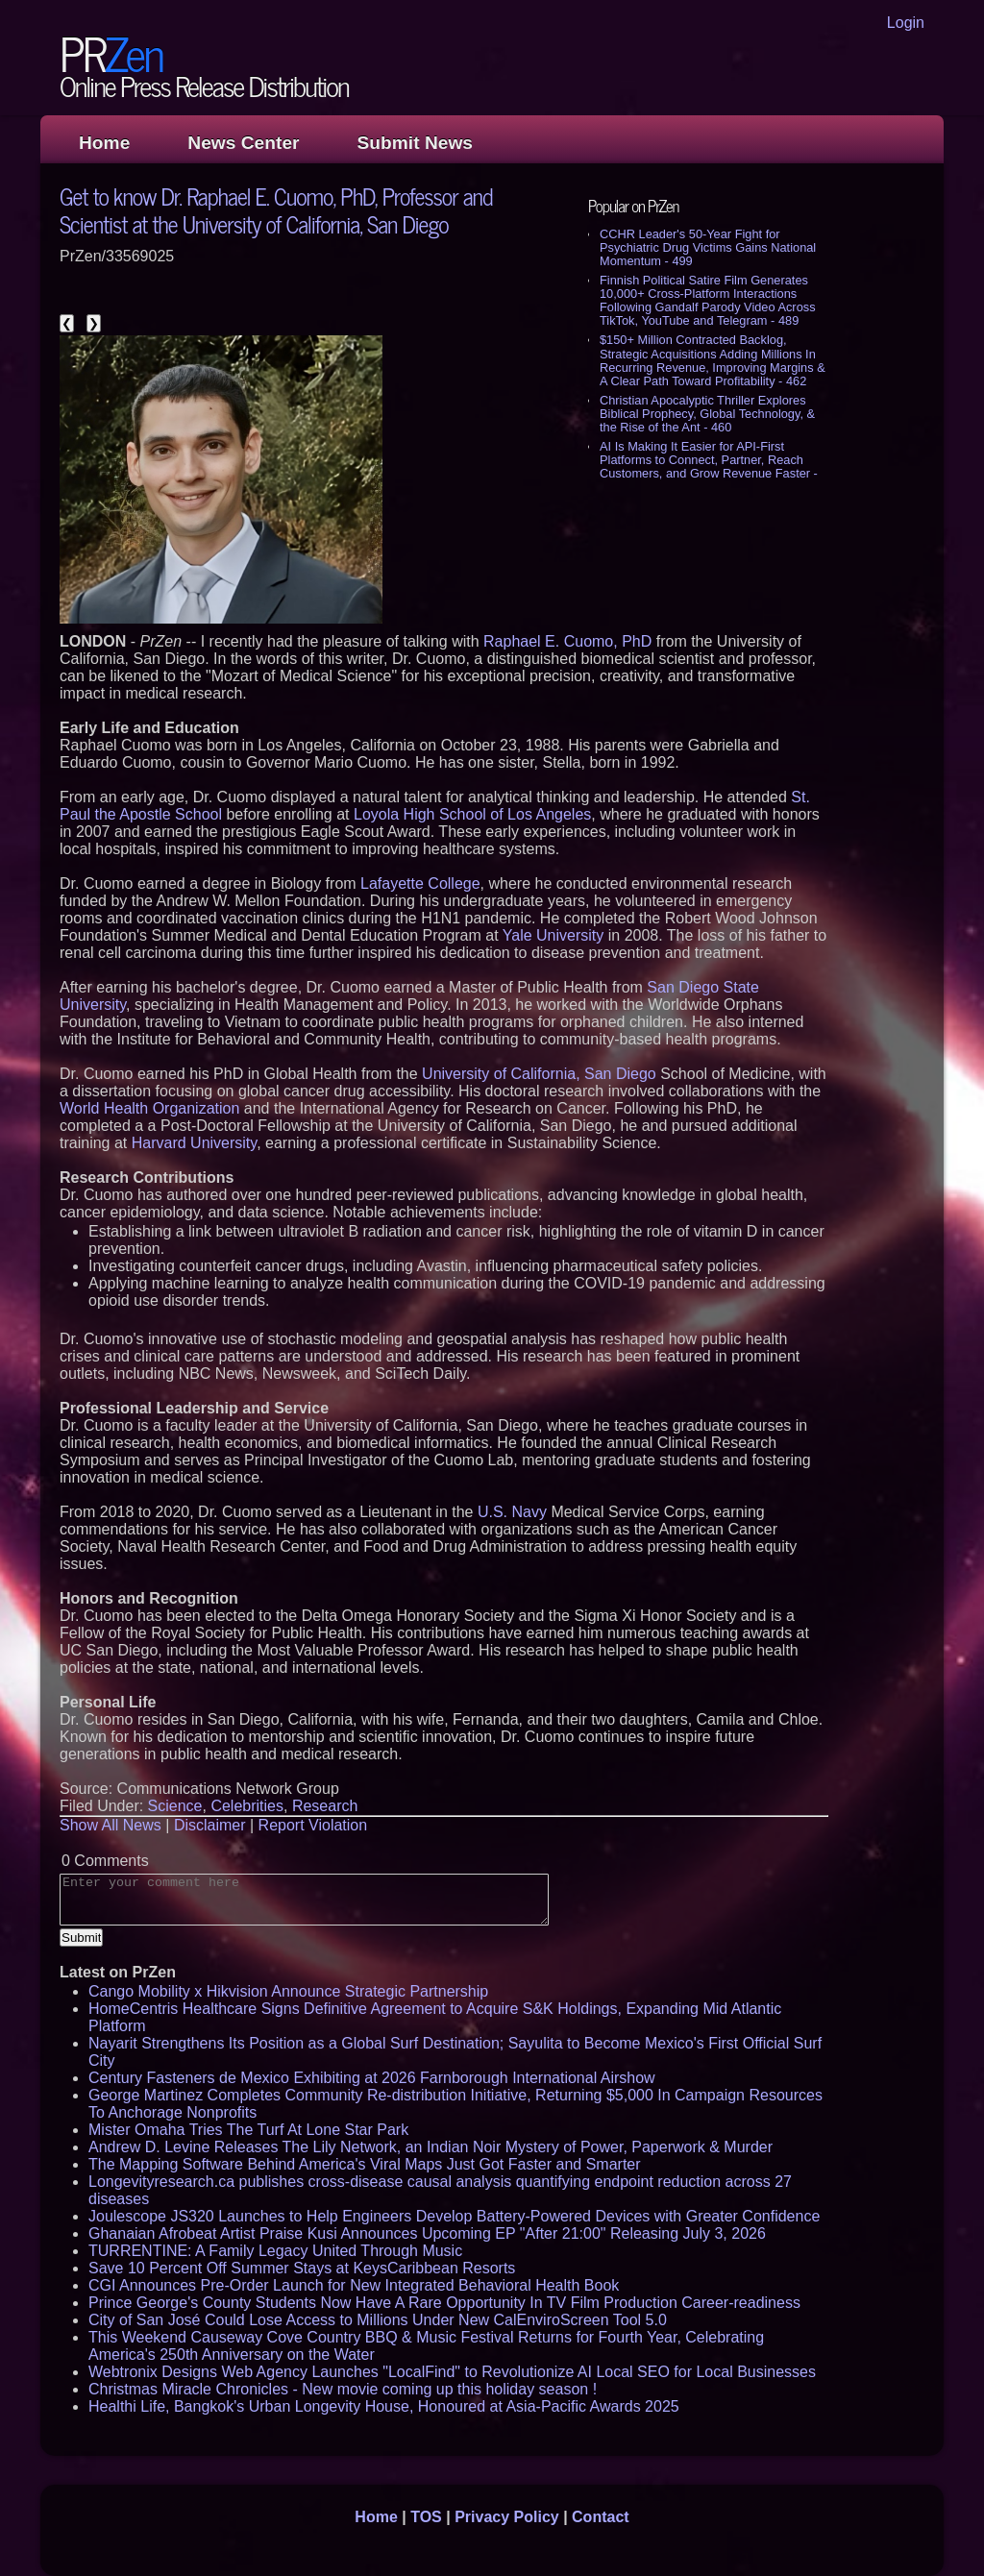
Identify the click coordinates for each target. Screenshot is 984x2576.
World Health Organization (149, 1108)
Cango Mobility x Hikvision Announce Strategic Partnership (288, 1991)
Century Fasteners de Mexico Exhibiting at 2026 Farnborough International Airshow (371, 2078)
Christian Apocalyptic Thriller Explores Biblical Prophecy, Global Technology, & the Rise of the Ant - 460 (707, 413)
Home (104, 143)
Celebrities (246, 1806)
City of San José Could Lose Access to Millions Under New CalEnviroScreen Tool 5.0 (377, 2320)
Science (175, 1806)
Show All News (110, 1825)
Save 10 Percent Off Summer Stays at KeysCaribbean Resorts (301, 2268)
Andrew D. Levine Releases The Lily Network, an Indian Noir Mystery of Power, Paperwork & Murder (430, 2147)
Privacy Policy (507, 2517)
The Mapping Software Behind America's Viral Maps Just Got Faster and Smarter (364, 2164)
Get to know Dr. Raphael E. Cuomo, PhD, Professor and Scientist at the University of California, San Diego (276, 209)
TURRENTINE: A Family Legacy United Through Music (275, 2251)
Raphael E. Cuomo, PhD (567, 641)
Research (324, 1806)
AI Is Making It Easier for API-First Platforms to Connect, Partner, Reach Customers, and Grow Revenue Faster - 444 (709, 466)
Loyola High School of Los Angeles (472, 814)
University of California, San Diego (539, 1074)
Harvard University (194, 1143)
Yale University (553, 935)
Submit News (415, 143)
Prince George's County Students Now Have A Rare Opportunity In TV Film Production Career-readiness (444, 2302)
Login (905, 22)
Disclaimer (210, 1825)
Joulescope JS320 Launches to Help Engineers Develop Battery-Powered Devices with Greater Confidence (454, 2216)
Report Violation (313, 1825)
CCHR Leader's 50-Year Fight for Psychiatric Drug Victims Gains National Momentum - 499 (708, 247)
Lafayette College (420, 883)
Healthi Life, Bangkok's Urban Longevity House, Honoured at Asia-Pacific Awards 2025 (383, 2406)
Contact (600, 2517)
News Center (243, 143)
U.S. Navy (512, 1512)
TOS (426, 2517)
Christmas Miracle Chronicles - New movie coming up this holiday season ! (342, 2389)
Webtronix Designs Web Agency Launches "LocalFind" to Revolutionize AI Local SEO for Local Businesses (452, 2372)
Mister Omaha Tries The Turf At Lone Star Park (248, 2130)
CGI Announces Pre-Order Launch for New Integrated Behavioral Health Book (353, 2285)
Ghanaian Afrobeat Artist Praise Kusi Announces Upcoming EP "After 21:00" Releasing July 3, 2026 (427, 2233)
